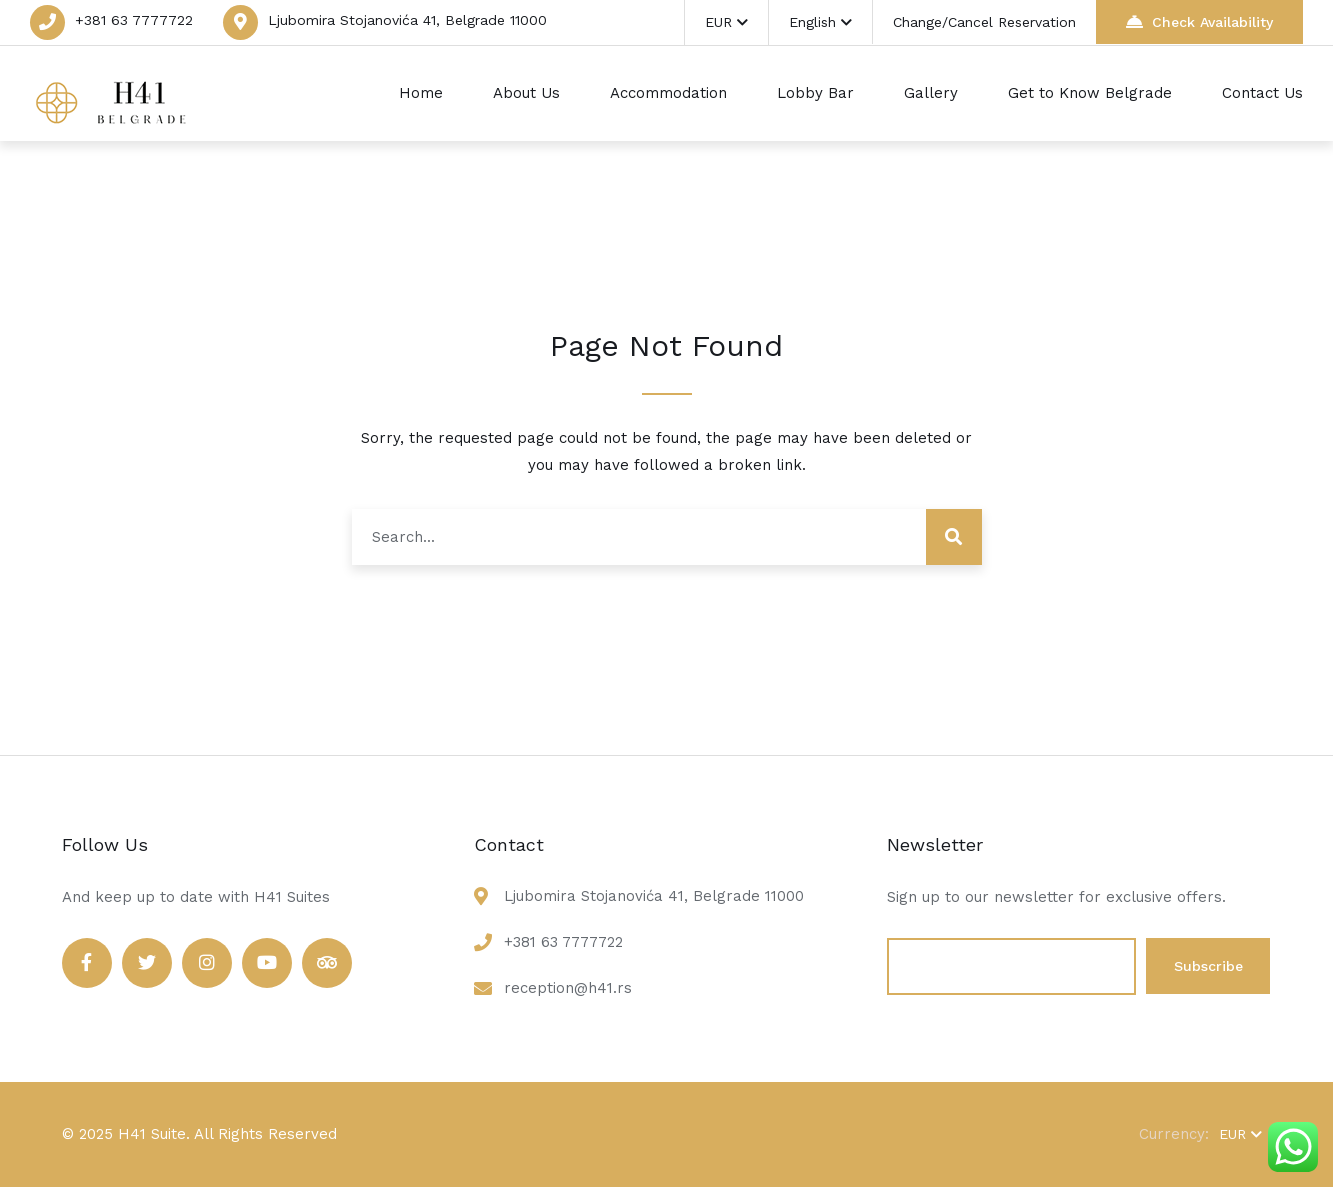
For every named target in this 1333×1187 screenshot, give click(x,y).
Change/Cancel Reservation (984, 22)
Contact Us (1262, 93)
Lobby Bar (815, 93)
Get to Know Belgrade (1090, 93)
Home (421, 93)
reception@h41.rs (568, 988)
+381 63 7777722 (134, 20)
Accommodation (668, 93)
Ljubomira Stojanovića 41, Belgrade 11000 (407, 20)
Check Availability (1199, 21)
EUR (726, 22)
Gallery (931, 93)
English (820, 22)
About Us (526, 93)
